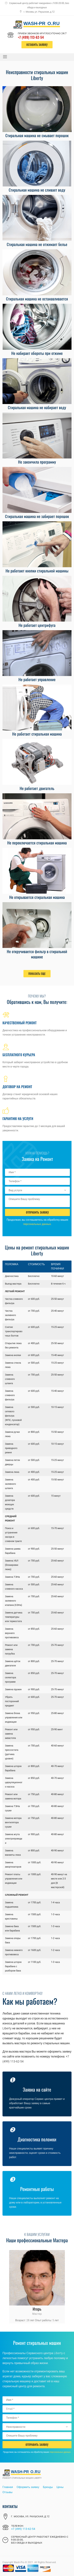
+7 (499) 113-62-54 (31, 37)
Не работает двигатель (37, 788)
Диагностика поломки (37, 2139)
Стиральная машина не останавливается (37, 299)
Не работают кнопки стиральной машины (36, 571)
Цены (60, 2487)
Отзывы (7, 2492)
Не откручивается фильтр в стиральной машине (37, 953)
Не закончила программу (37, 462)
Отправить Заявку (37, 1212)
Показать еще (37, 974)
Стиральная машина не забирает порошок (37, 516)
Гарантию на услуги (17, 1118)
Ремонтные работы (37, 2189)
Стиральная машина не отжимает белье (37, 244)
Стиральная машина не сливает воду (37, 190)
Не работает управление (37, 679)
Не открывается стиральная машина (37, 897)
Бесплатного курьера (18, 1054)
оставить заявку (37, 45)
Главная (7, 2487)
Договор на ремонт (17, 1086)
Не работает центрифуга (36, 625)
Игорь (37, 2309)
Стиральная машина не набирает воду (37, 407)
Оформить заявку (28, 2487)
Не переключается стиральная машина (37, 843)
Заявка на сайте (37, 2089)
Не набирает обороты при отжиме (37, 353)
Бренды (48, 2487)
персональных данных (37, 1224)
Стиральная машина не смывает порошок (37, 135)
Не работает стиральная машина (37, 734)
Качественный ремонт (19, 1022)
